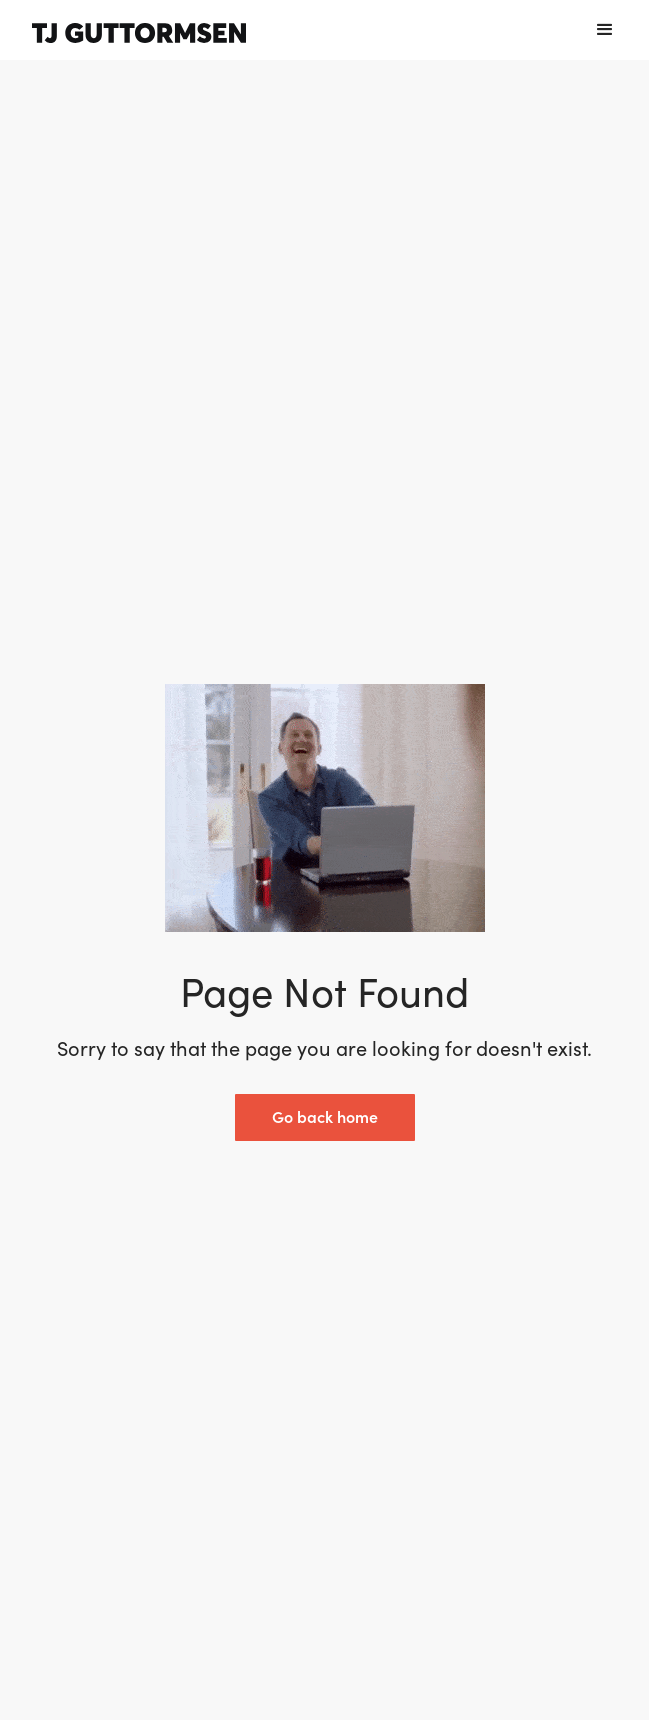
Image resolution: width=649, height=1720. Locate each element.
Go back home (325, 1116)
